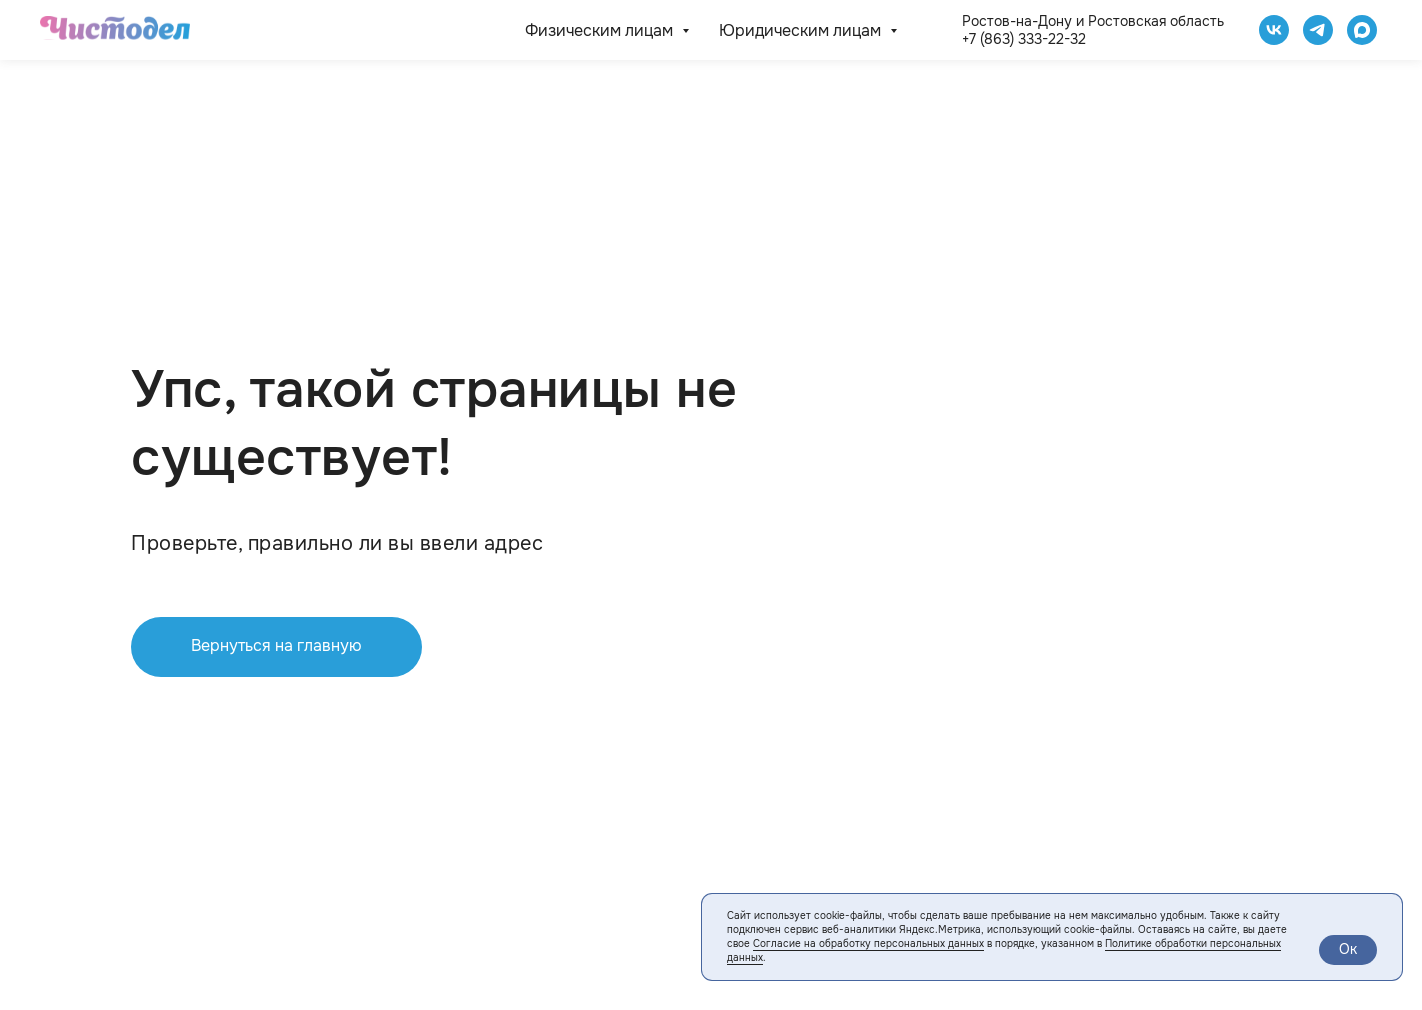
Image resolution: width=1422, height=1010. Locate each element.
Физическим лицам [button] (601, 30)
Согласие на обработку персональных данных (868, 943)
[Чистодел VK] (1274, 30)
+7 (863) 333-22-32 (1024, 39)
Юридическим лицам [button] (802, 30)
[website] (1362, 30)
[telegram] (1318, 30)
